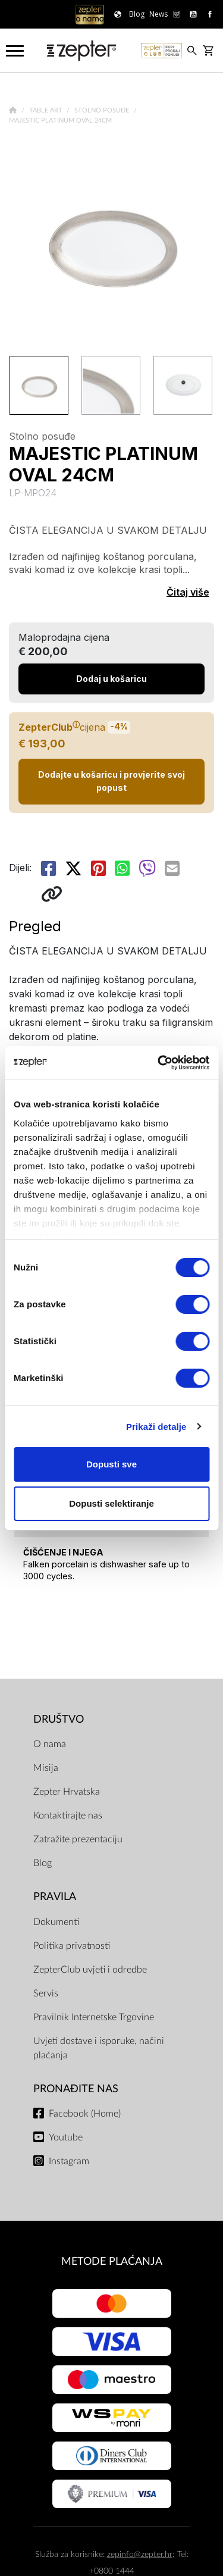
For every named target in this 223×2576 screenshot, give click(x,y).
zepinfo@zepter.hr (139, 2554)
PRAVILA (54, 1897)
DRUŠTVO (58, 1719)
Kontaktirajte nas (67, 1815)
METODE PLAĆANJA (111, 2261)
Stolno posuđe (102, 110)
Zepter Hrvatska (66, 1791)
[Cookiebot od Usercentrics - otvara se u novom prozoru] (158, 1063)
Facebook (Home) (85, 2113)
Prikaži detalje (156, 1427)
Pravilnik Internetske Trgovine (93, 2017)
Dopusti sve (111, 1464)
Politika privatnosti (71, 1946)
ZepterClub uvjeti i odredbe (90, 1969)
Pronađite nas (75, 2089)
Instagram (69, 2161)
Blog (42, 1863)
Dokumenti (56, 1922)
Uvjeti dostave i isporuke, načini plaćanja (98, 2048)
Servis (45, 1993)
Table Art (46, 110)
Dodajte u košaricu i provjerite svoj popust (111, 781)
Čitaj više (188, 592)
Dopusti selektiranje (111, 1503)
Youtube (66, 2137)
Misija (45, 1768)
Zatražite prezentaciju (78, 1839)
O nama (49, 1744)
